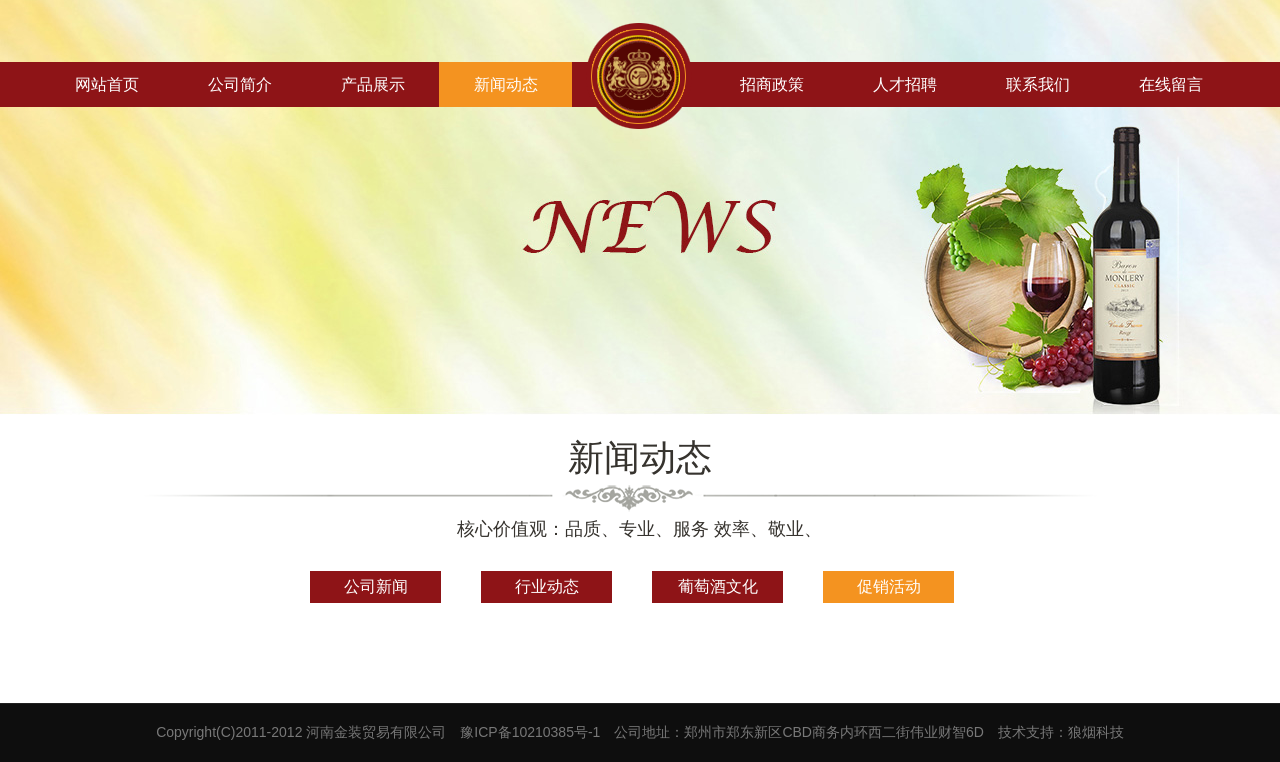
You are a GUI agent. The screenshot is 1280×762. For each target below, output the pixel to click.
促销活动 (889, 586)
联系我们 (1038, 84)
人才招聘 (905, 84)
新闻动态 (506, 84)
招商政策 (772, 84)
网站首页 (107, 84)
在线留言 (1171, 84)
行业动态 (547, 586)
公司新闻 (376, 586)
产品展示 (373, 84)
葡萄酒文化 (718, 586)
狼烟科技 (1096, 732)
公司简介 (240, 84)
